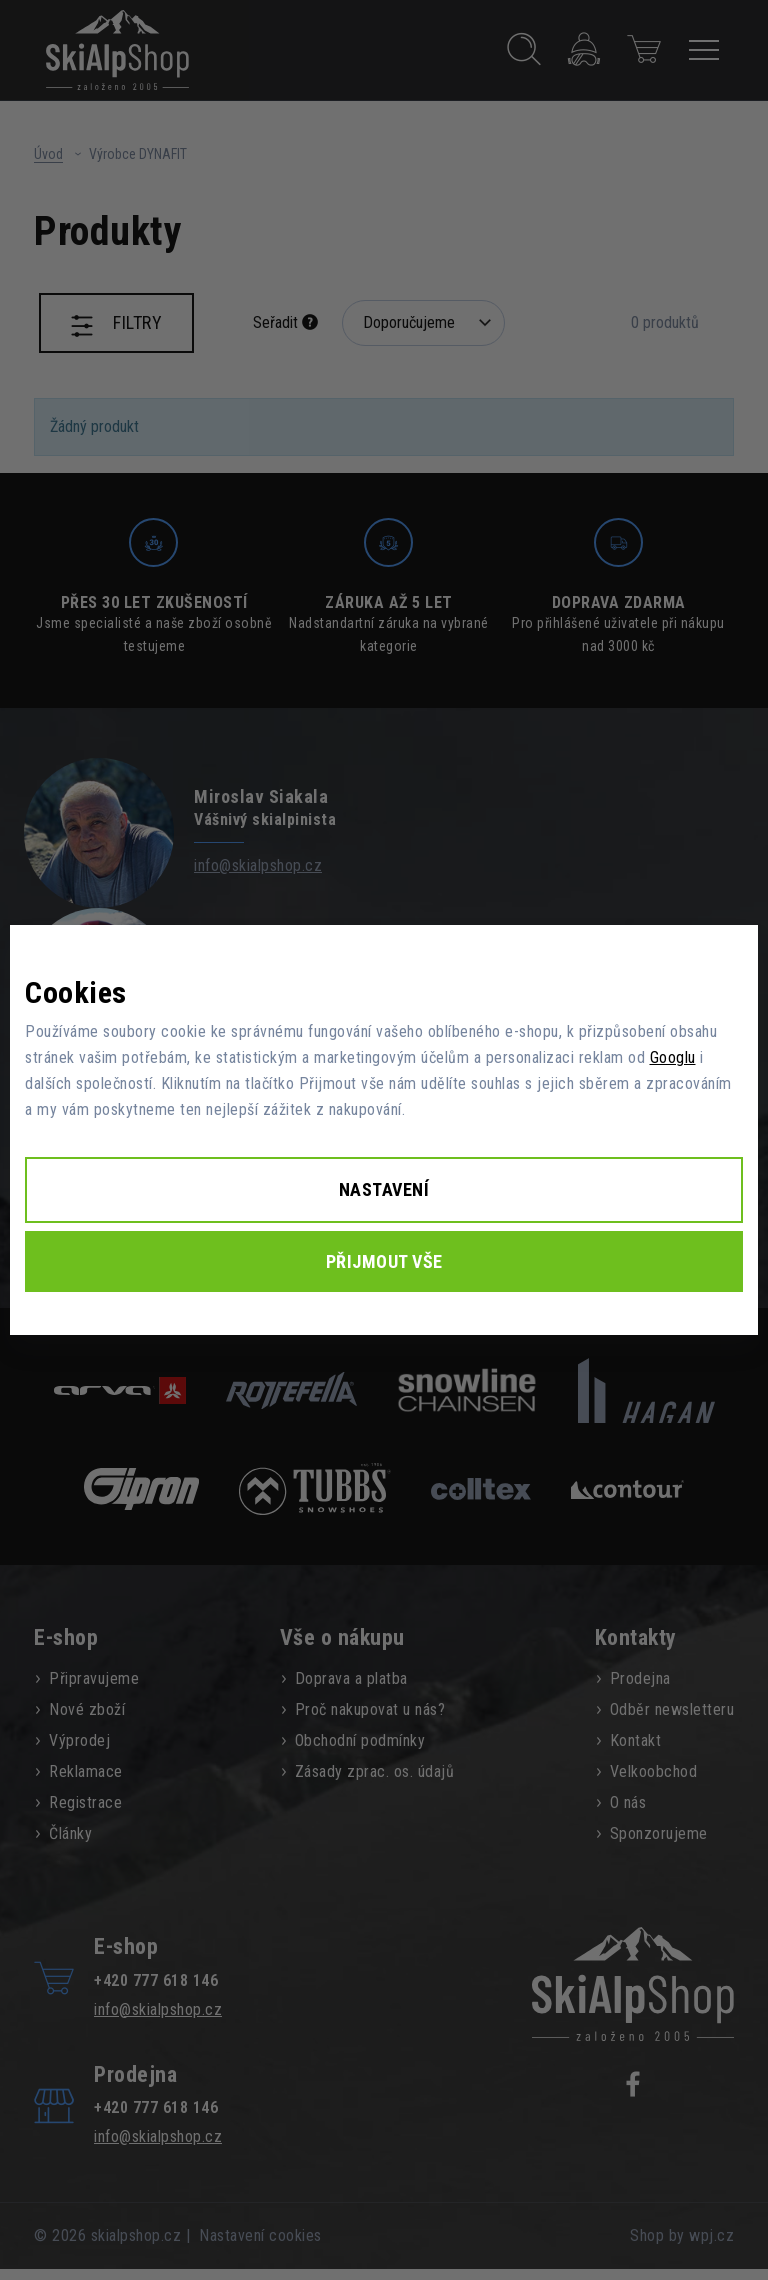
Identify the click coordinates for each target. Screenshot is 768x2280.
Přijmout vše (384, 1261)
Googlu (673, 1057)
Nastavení (384, 1189)
